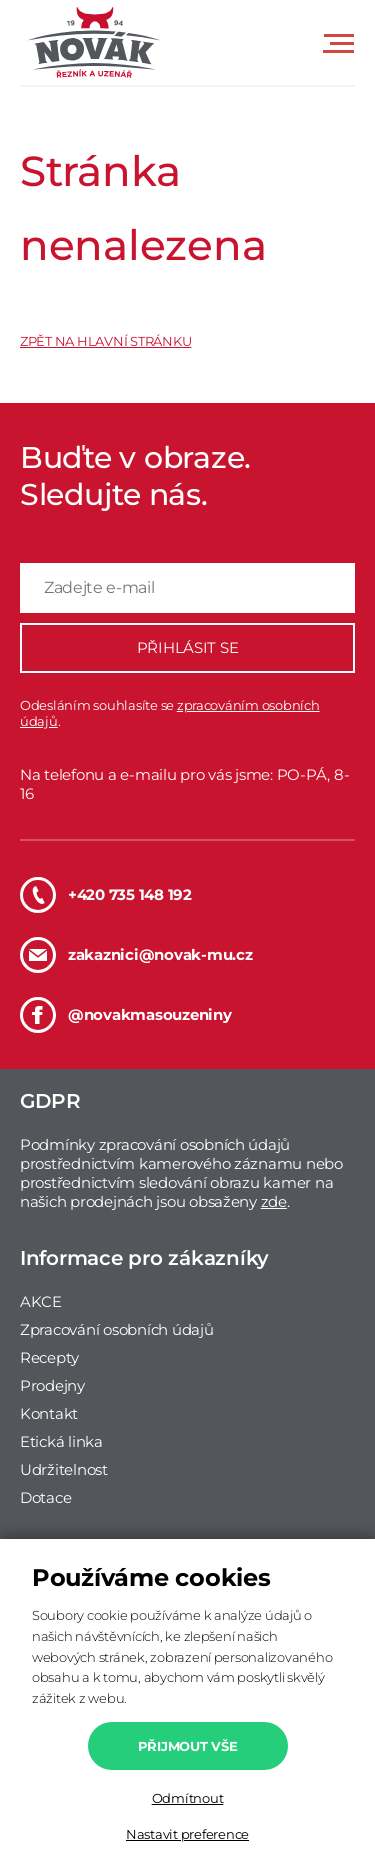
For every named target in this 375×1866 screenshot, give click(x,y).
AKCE (41, 1301)
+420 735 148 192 (106, 895)
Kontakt (49, 1413)
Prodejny (52, 1385)
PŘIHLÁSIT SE (188, 647)
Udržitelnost (64, 1469)
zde (274, 1201)
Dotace (45, 1497)
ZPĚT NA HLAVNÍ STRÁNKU (105, 341)
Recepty (49, 1357)
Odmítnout (188, 1798)
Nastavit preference (187, 1834)
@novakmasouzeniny (126, 1015)
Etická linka (61, 1441)
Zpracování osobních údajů (117, 1329)
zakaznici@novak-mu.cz (136, 955)
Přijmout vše (188, 1746)
